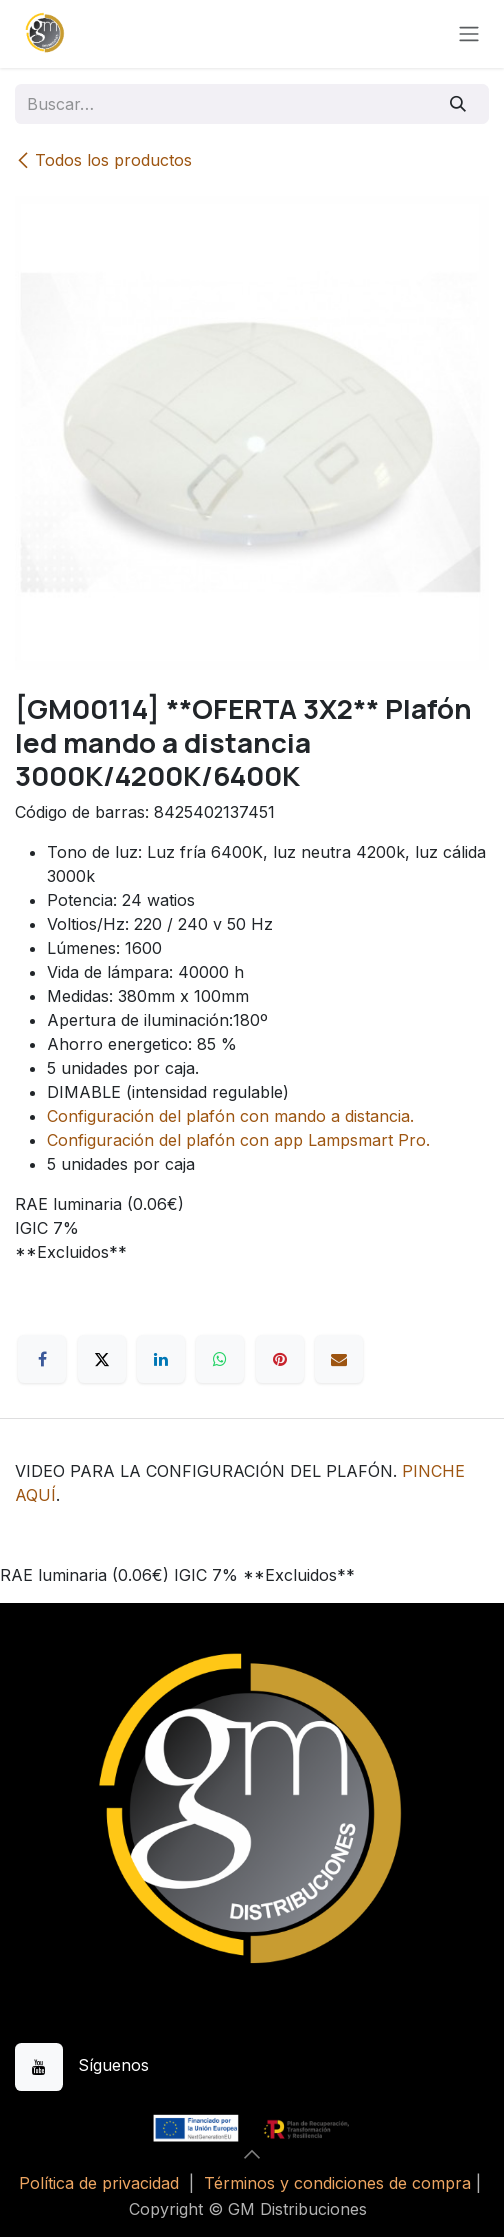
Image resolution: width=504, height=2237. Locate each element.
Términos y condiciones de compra (337, 2183)
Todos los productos (103, 160)
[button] (252, 2154)
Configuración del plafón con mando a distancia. (230, 1116)
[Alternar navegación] (469, 34)
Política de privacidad (99, 2183)
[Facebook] (42, 1359)
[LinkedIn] (161, 1359)
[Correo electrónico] (339, 1359)
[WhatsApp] (220, 1359)
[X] (102, 1359)
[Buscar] (458, 104)
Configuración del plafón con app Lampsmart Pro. (238, 1140)
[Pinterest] (280, 1359)
